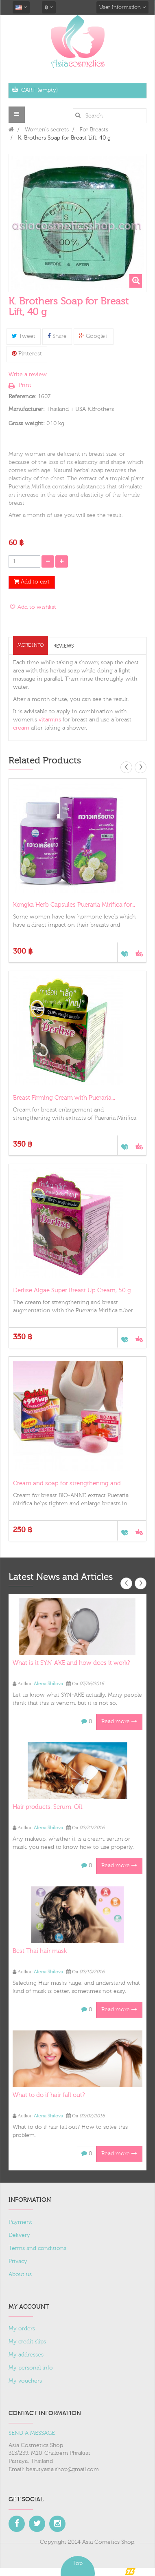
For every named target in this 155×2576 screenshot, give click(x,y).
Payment (20, 2222)
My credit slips (27, 2342)
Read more (119, 1721)
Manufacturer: (27, 409)
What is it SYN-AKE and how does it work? (71, 1663)
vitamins (50, 720)
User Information (122, 7)
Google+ (93, 336)
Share (57, 336)
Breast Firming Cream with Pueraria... (64, 1097)
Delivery (19, 2235)
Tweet (23, 336)
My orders (22, 2328)
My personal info (31, 2368)
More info (30, 645)
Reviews (63, 646)
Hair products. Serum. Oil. (48, 1807)
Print (25, 385)
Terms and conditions (37, 2248)
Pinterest (27, 354)
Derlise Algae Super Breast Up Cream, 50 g (72, 1290)
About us (20, 2274)
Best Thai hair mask (40, 1951)
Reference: (23, 396)
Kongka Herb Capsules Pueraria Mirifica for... (74, 904)
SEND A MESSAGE (32, 2433)
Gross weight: (27, 423)
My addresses (26, 2355)
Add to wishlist (36, 607)
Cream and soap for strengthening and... (68, 1483)
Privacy (18, 2261)
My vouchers (25, 2381)
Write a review (28, 374)
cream (22, 728)
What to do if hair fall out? (49, 2095)
